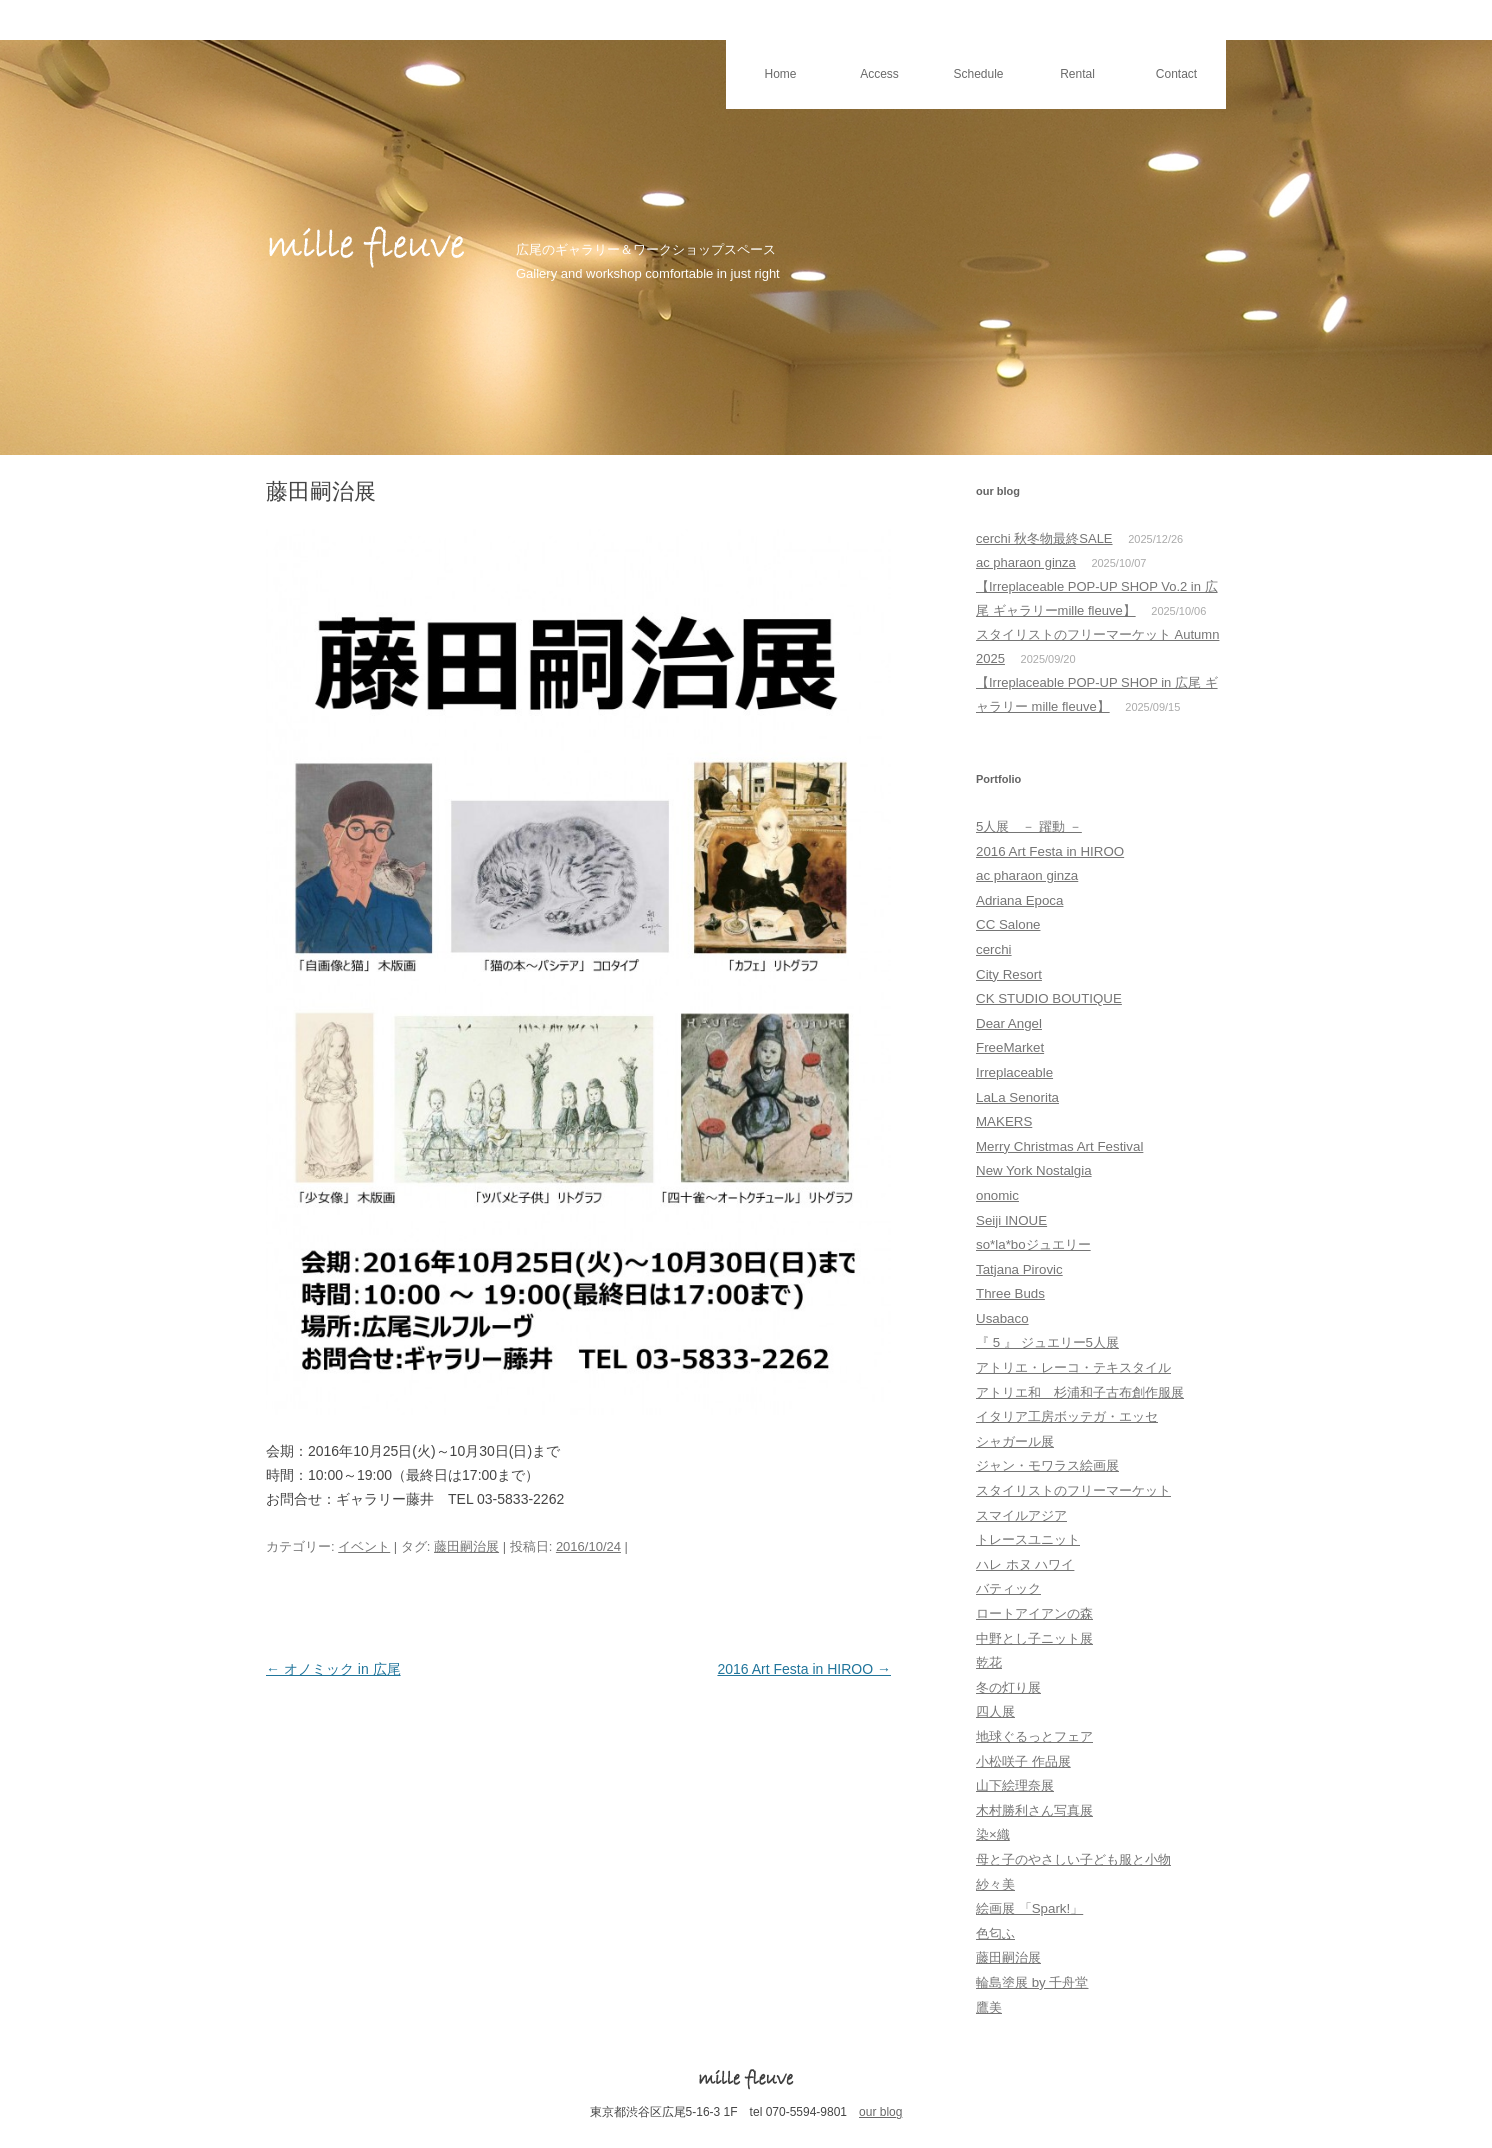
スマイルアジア (1021, 1515)
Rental (1077, 74)
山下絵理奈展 (1015, 1785)
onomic (997, 1195)
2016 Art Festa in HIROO (804, 1669)
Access (879, 74)
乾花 (989, 1662)
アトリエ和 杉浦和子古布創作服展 (1080, 1392)
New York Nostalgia (1034, 1170)
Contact (1176, 74)
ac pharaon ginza (1026, 562)
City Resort (1009, 974)
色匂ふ (995, 1933)
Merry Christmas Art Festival (1059, 1146)
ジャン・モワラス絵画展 (1047, 1465)
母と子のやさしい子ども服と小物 (1073, 1859)
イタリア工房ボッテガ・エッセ (1067, 1416)
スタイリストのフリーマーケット (1073, 1490)
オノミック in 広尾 (333, 1669)
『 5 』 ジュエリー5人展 (1047, 1342)
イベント (364, 1546)
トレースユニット (1028, 1539)
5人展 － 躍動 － (1029, 826)
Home (780, 74)
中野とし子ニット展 (1034, 1638)
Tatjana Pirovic (1019, 1269)
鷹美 (989, 2007)
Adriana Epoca (1019, 900)
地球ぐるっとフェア (1034, 1736)
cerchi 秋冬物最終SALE (1044, 538)
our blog (880, 2112)
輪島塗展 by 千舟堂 (1032, 1982)
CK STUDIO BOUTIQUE (1049, 998)
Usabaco (1002, 1318)
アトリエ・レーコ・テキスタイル (1073, 1367)
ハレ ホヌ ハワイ (1025, 1564)
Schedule (978, 74)
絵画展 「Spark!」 (1029, 1908)
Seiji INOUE (1011, 1220)
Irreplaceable (1014, 1072)
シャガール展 (1015, 1441)
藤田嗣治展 (466, 1546)
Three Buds (1010, 1293)
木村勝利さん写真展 (1034, 1810)
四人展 (995, 1711)
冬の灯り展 (1008, 1687)
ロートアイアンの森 (1034, 1613)
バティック (1008, 1588)
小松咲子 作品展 (1023, 1761)
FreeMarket (1010, 1047)
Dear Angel (1009, 1023)
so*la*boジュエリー (1033, 1244)
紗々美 (995, 1884)
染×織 (993, 1834)
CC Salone (1008, 924)
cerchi (994, 949)
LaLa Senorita (1017, 1097)
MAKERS (1004, 1121)
